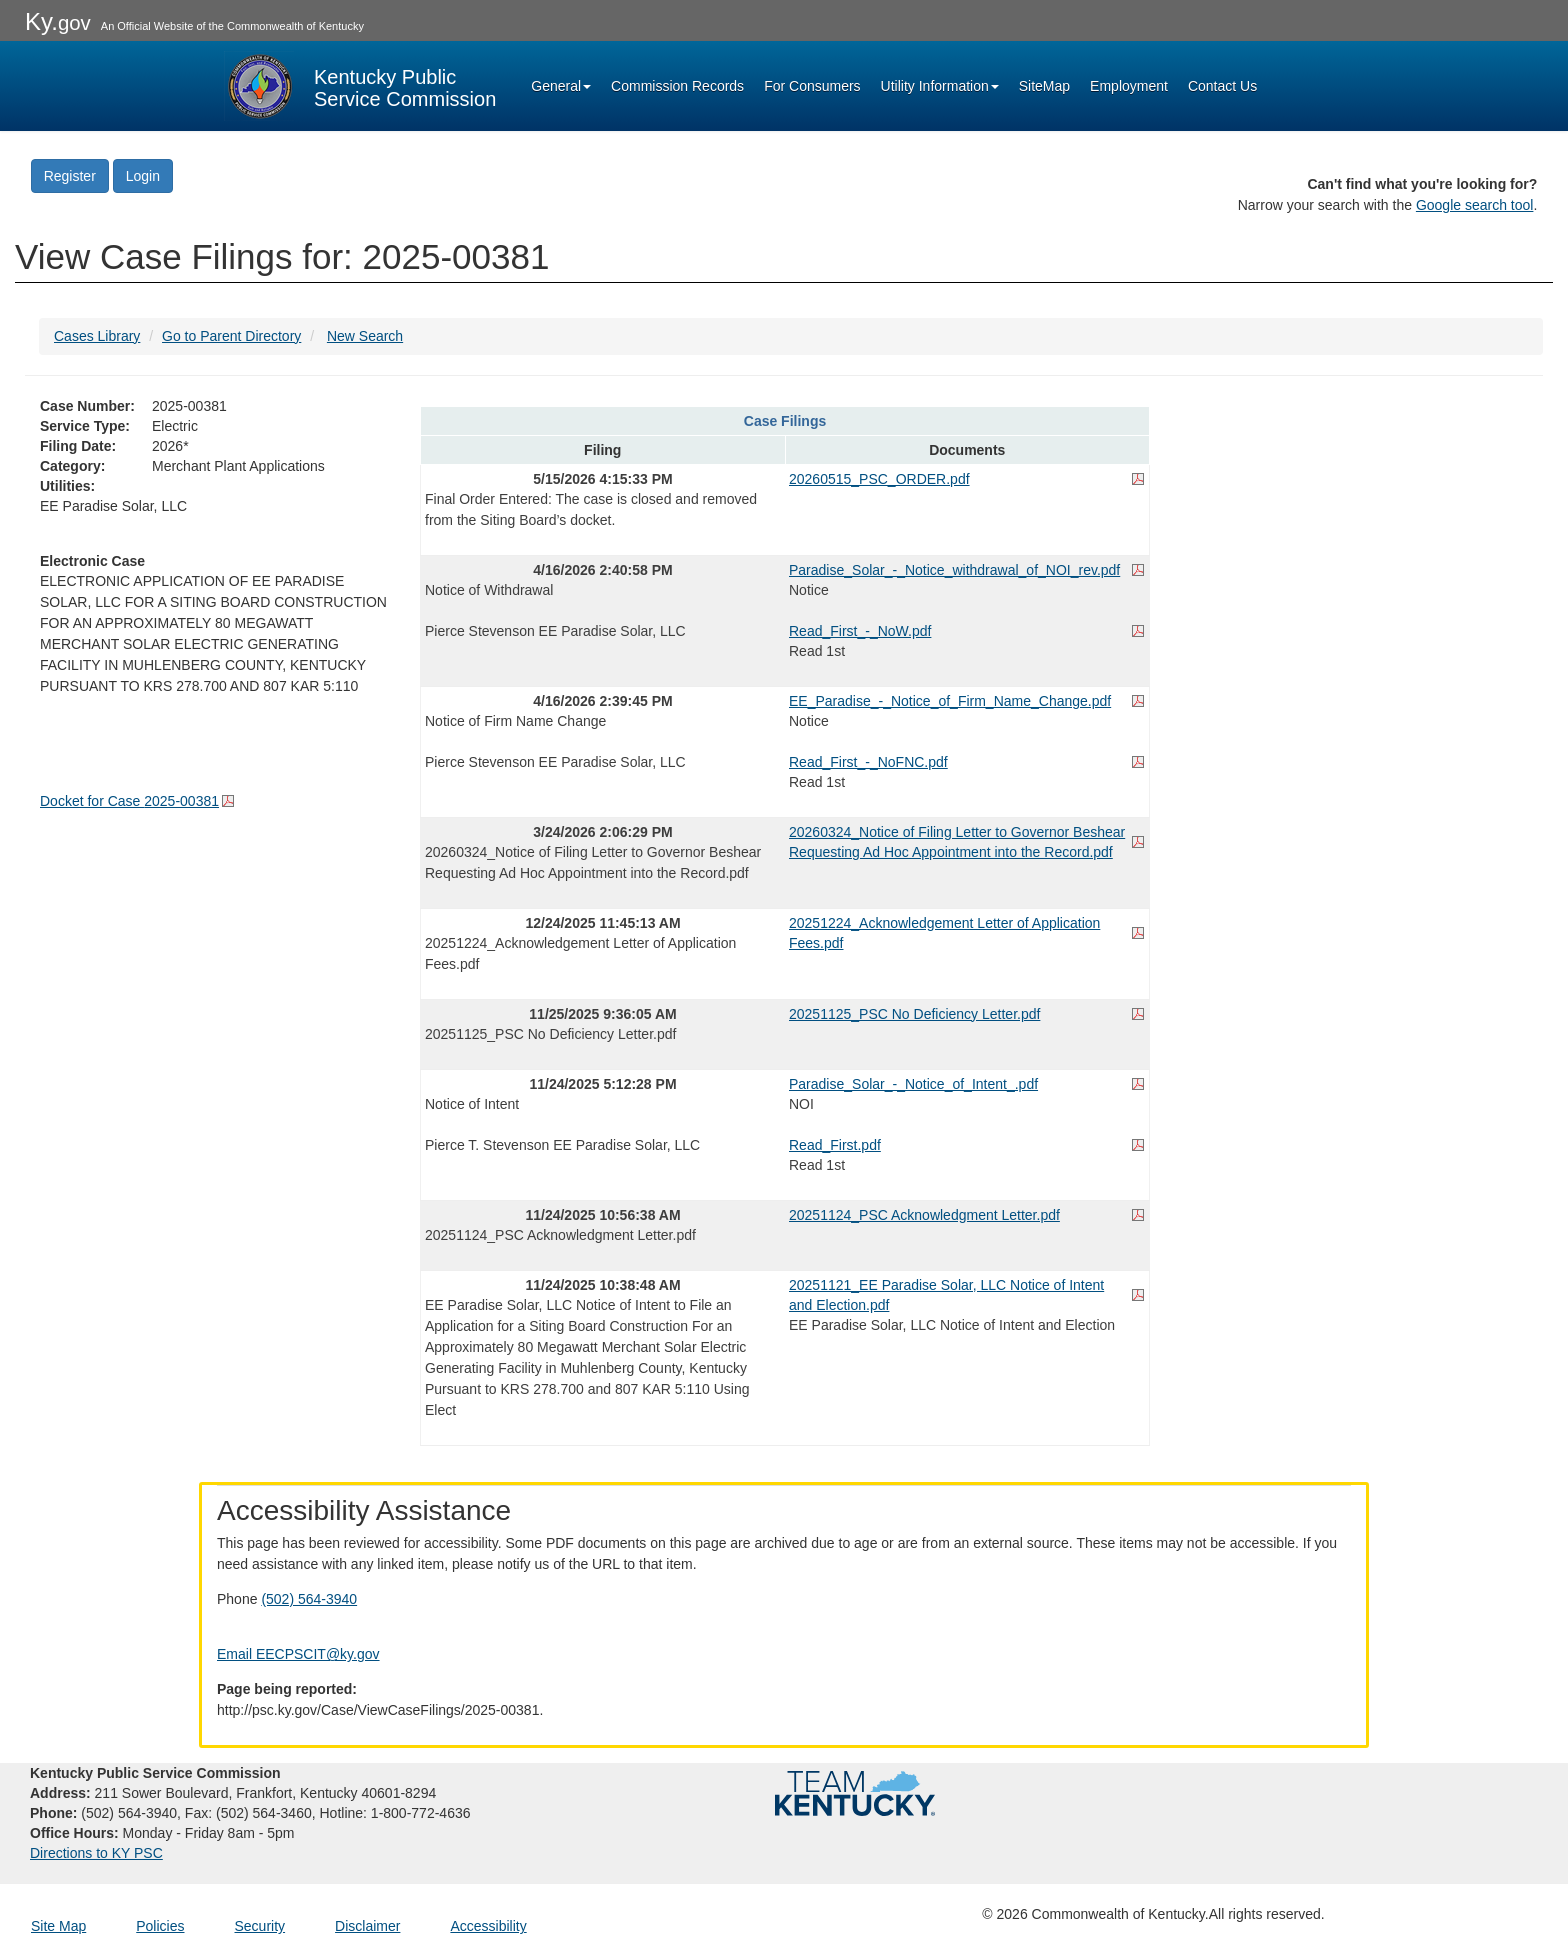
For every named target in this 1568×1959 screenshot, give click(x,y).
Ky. (58, 21)
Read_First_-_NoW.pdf (860, 631)
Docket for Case (129, 801)
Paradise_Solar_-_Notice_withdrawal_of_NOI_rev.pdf (954, 570)
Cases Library (97, 336)
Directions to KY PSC (96, 1853)
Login (143, 176)
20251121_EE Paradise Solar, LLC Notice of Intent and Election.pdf (946, 1295)
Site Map (58, 1926)
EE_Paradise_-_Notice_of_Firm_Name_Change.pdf (950, 701)
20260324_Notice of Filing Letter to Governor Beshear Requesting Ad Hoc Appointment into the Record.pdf (957, 842)
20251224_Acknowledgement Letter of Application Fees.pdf (944, 933)
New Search (365, 336)
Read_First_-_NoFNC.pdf (868, 762)
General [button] (561, 86)
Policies (160, 1926)
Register (70, 176)
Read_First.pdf (835, 1145)
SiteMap (1044, 86)
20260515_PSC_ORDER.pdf (879, 479)
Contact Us (1222, 86)
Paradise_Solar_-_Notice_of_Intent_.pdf (913, 1084)
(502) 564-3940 (309, 1599)
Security (260, 1926)
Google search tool (1475, 205)
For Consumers (812, 86)
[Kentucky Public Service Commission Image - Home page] (360, 86)
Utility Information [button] (940, 86)
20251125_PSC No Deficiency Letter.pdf (914, 1014)
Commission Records (677, 86)
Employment (1129, 86)
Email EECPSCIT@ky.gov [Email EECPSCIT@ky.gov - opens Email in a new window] (298, 1654)
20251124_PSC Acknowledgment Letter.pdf (924, 1215)
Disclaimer (367, 1926)
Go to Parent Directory (231, 336)
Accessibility (488, 1926)
